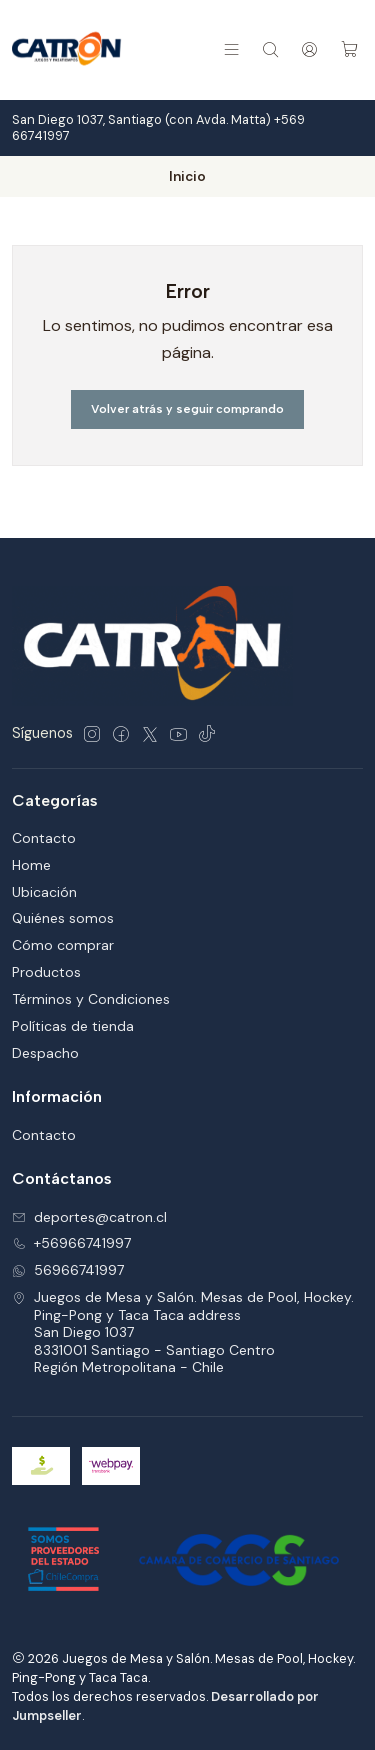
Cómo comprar (63, 945)
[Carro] (349, 49)
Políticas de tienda (73, 1026)
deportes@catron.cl (89, 1217)
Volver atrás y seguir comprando (187, 409)
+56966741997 (71, 1243)
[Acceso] (309, 49)
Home (31, 865)
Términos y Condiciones (91, 999)
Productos (46, 972)
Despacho (45, 1053)
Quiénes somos (63, 918)
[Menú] (231, 49)
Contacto (44, 838)
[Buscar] (270, 49)
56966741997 (68, 1270)
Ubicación (44, 892)
